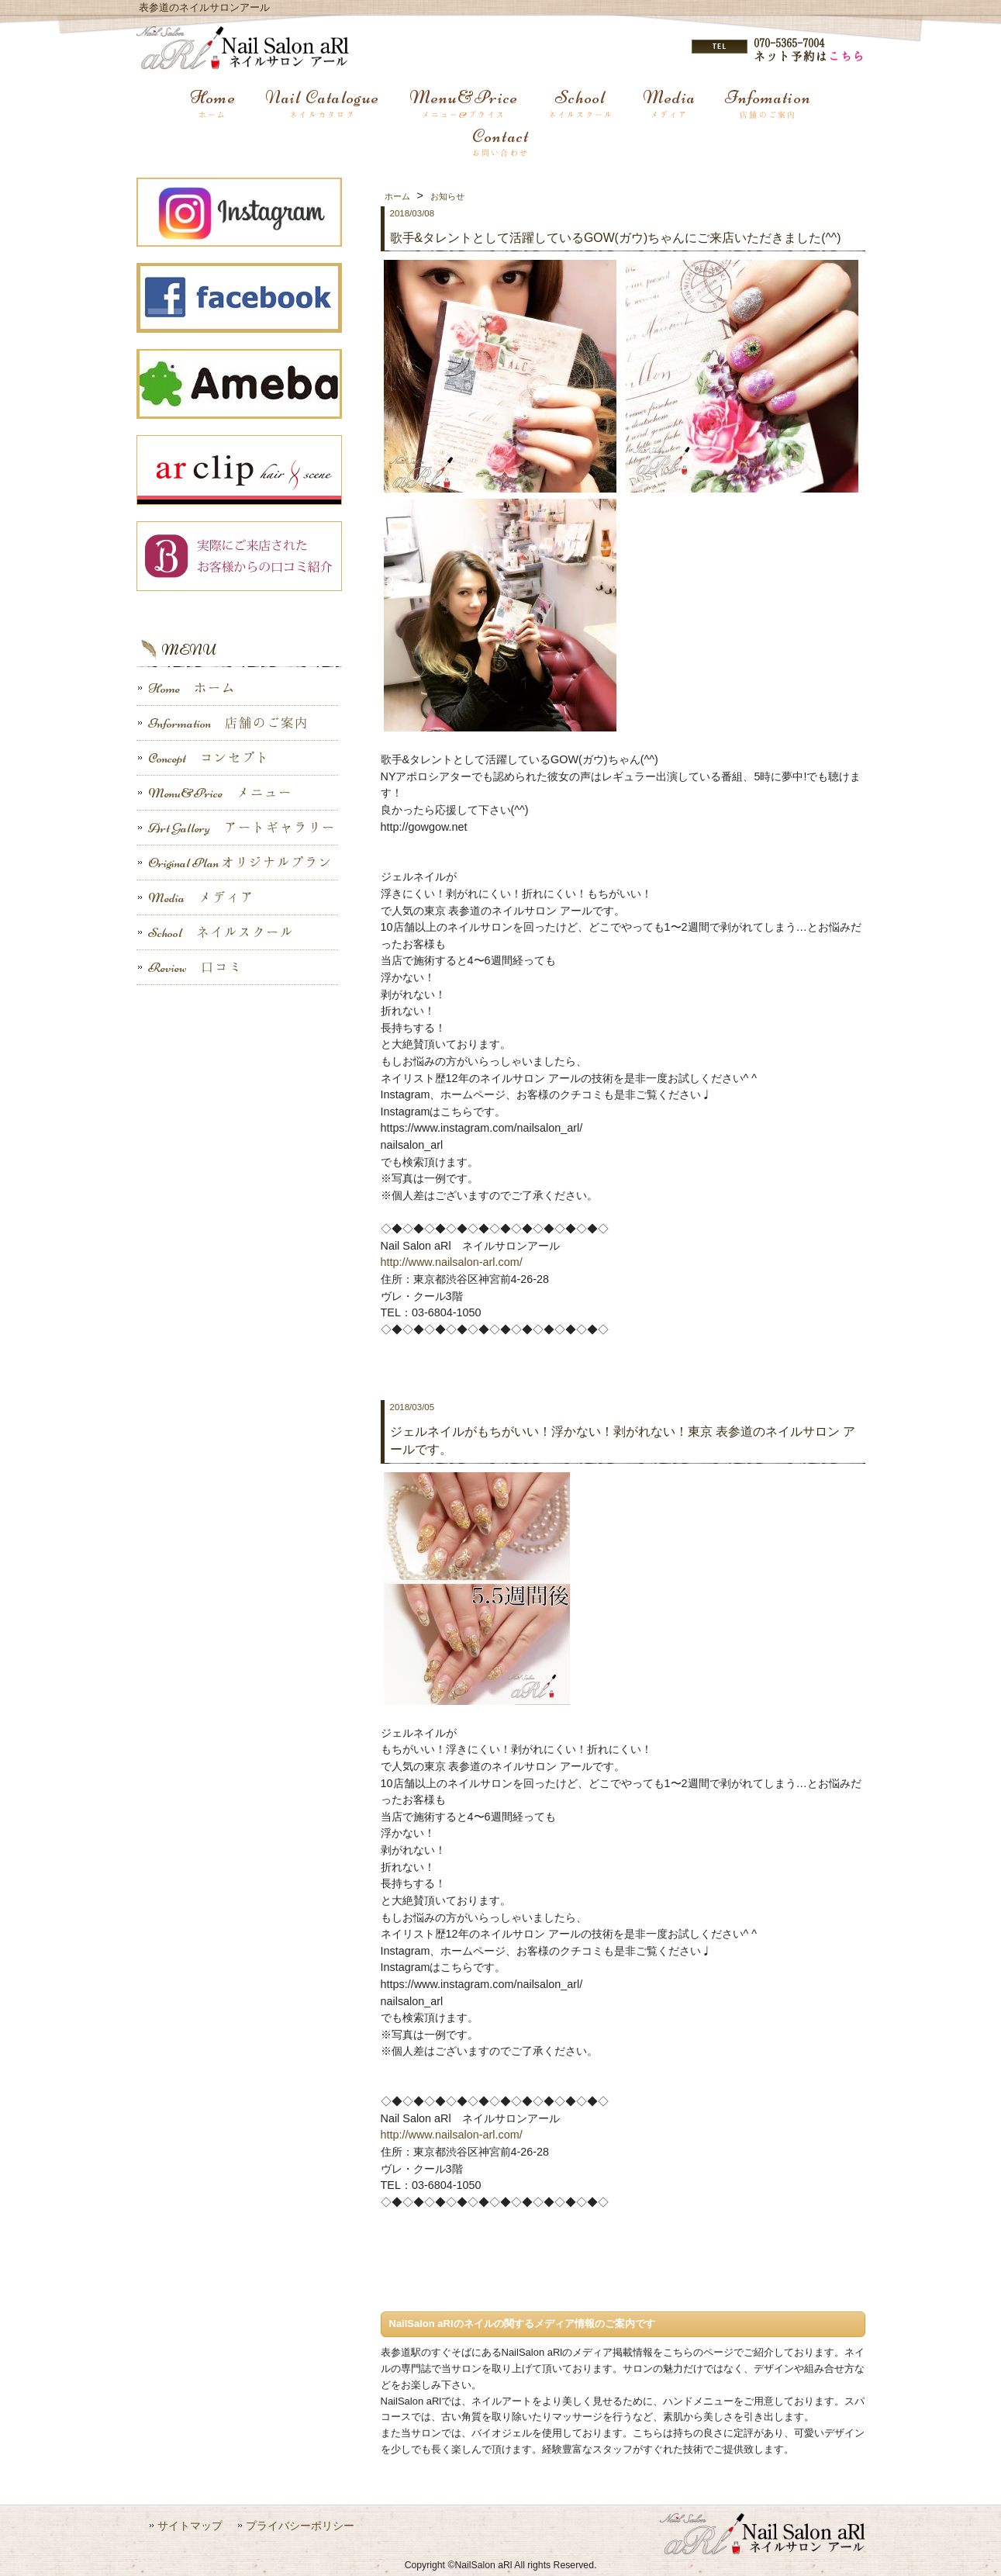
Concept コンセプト (203, 757)
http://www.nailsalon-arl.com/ (452, 1262)
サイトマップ (190, 2526)
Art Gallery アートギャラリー (236, 827)
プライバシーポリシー (300, 2526)
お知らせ (447, 196)
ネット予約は (809, 56)
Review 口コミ (189, 967)
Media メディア (195, 897)
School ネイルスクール (215, 932)
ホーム (397, 196)
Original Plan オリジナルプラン (234, 862)
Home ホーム (186, 688)
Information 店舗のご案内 (222, 722)
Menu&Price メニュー (214, 792)
